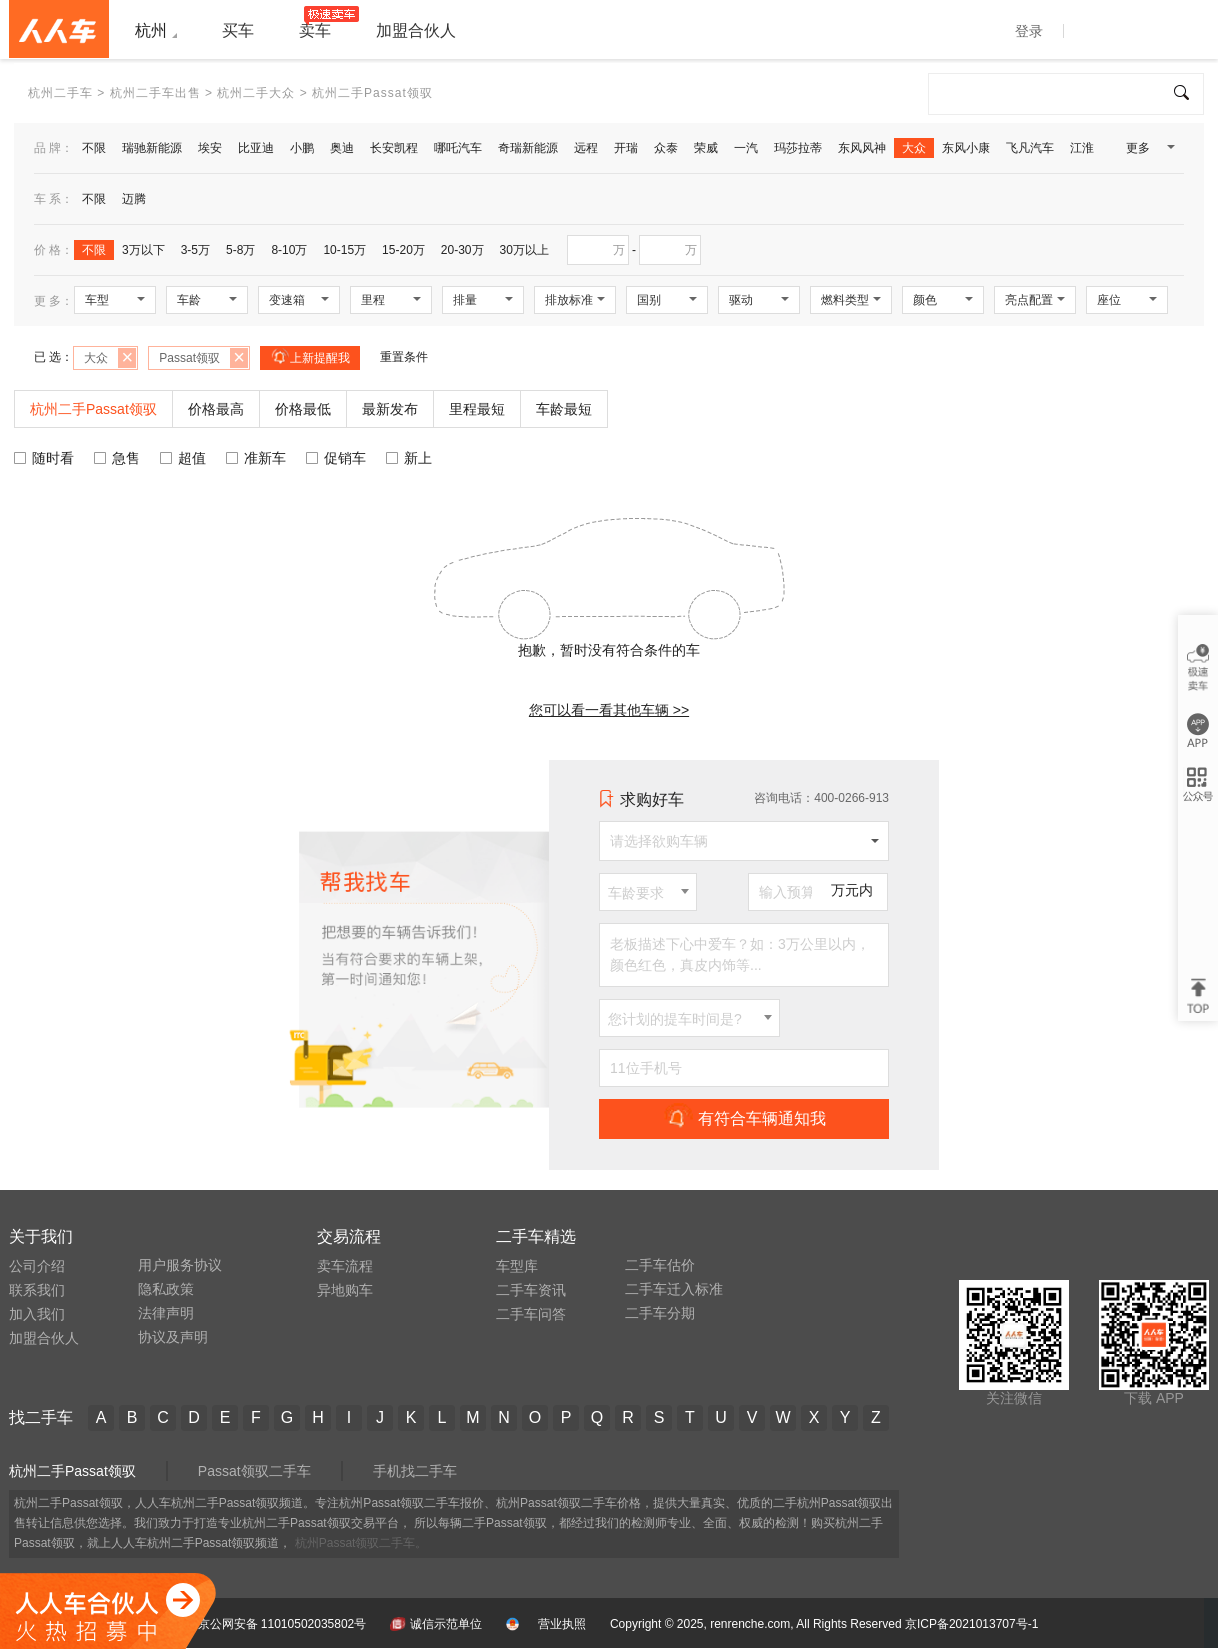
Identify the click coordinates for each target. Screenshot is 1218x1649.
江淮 (1082, 148)
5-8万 (240, 250)
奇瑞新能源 (528, 148)
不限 (94, 148)
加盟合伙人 (44, 1338)
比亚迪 (256, 148)
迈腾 (134, 199)
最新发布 (390, 409)
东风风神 (862, 148)
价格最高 (216, 409)
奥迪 (342, 148)
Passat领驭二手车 (254, 1471)
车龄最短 (564, 409)
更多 (1149, 152)
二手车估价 (660, 1265)
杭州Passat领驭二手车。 (361, 1543)
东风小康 (966, 148)
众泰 (666, 148)
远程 (586, 148)
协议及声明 (173, 1337)
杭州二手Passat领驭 (72, 1471)
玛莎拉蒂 (798, 148)
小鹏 (302, 148)
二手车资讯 (531, 1290)
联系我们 (37, 1290)
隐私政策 (166, 1289)
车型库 (517, 1266)
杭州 (151, 30)
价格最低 (303, 409)
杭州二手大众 (256, 93)
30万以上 (524, 250)
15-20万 (403, 250)
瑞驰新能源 (152, 148)
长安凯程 (394, 148)
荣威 (706, 148)
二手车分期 (660, 1313)
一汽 (746, 148)
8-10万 (289, 250)
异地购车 (345, 1290)
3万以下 (143, 250)
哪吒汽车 (458, 148)
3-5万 (195, 250)
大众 (914, 148)
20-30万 (462, 250)
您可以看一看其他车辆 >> (609, 710)
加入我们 (37, 1314)
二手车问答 (531, 1314)
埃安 (210, 148)
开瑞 (626, 148)
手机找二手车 (415, 1471)
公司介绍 (37, 1266)
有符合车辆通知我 (744, 1118)
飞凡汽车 (1030, 148)
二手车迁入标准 (674, 1289)
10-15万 (344, 250)
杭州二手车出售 (155, 93)
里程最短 (477, 409)
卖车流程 (345, 1266)
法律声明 (166, 1313)
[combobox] (648, 892)
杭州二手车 (60, 93)
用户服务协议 (180, 1265)
